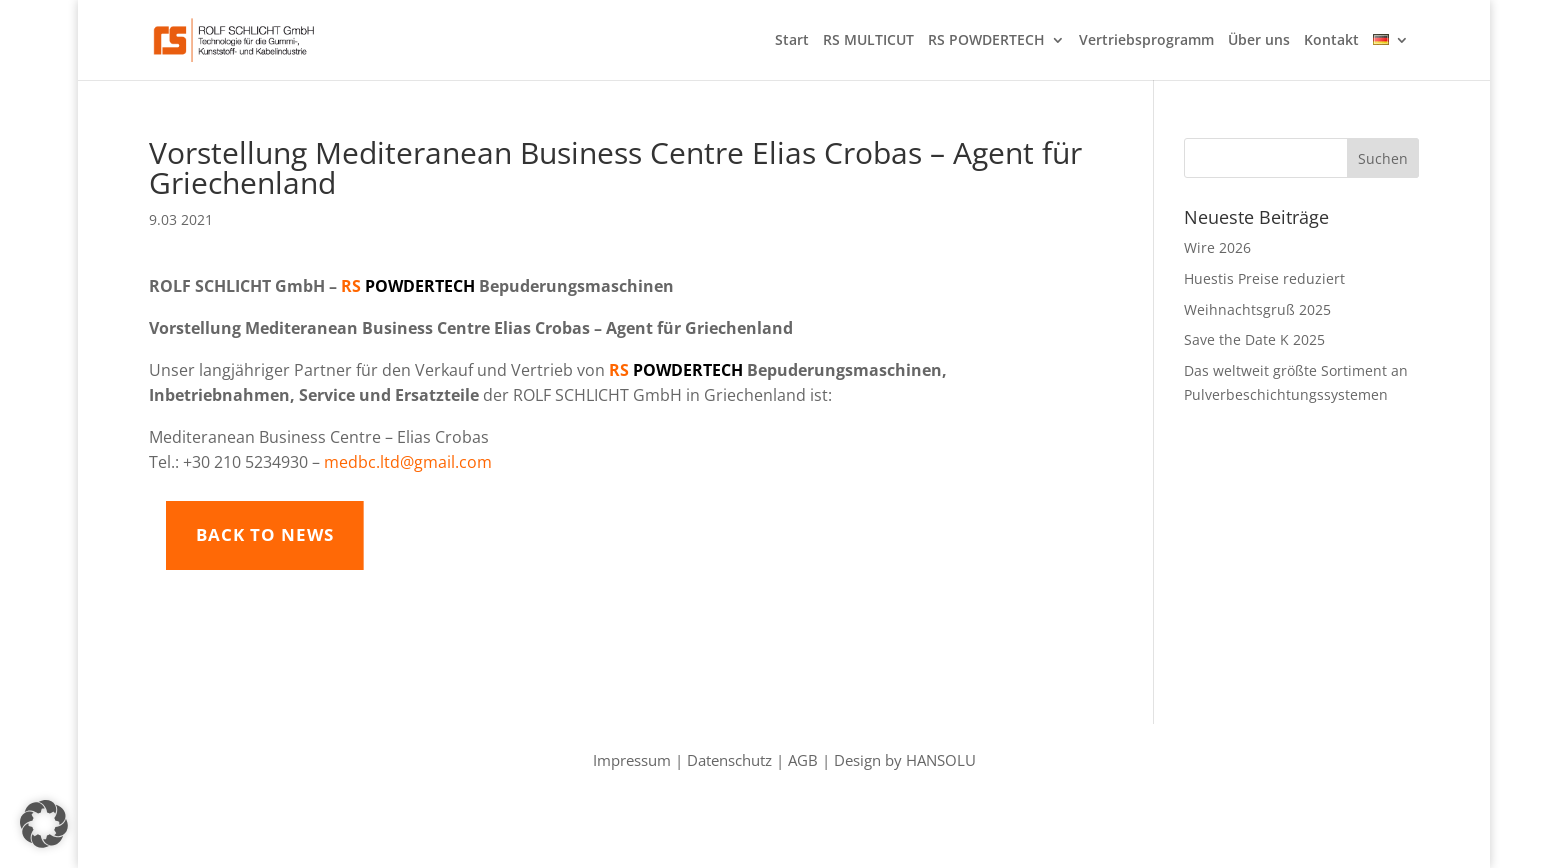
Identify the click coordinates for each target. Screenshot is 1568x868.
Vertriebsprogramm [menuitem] (1146, 41)
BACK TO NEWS (372, 534)
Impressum (632, 760)
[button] (44, 824)
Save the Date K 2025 (1254, 339)
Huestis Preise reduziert (1264, 278)
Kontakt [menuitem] (1331, 41)
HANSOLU (941, 760)
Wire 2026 (1217, 247)
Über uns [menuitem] (1259, 41)
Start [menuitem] (792, 41)
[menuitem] (1391, 56)
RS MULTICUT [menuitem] (868, 41)
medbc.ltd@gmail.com (408, 462)
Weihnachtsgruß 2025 (1257, 309)
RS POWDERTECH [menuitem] (986, 41)
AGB (803, 760)
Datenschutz (729, 760)
